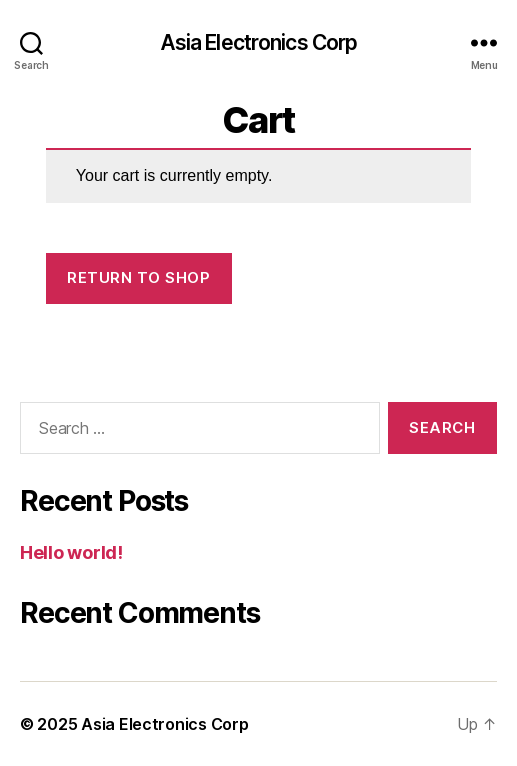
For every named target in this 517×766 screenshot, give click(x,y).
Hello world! (71, 552)
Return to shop (138, 277)
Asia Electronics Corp (259, 42)
